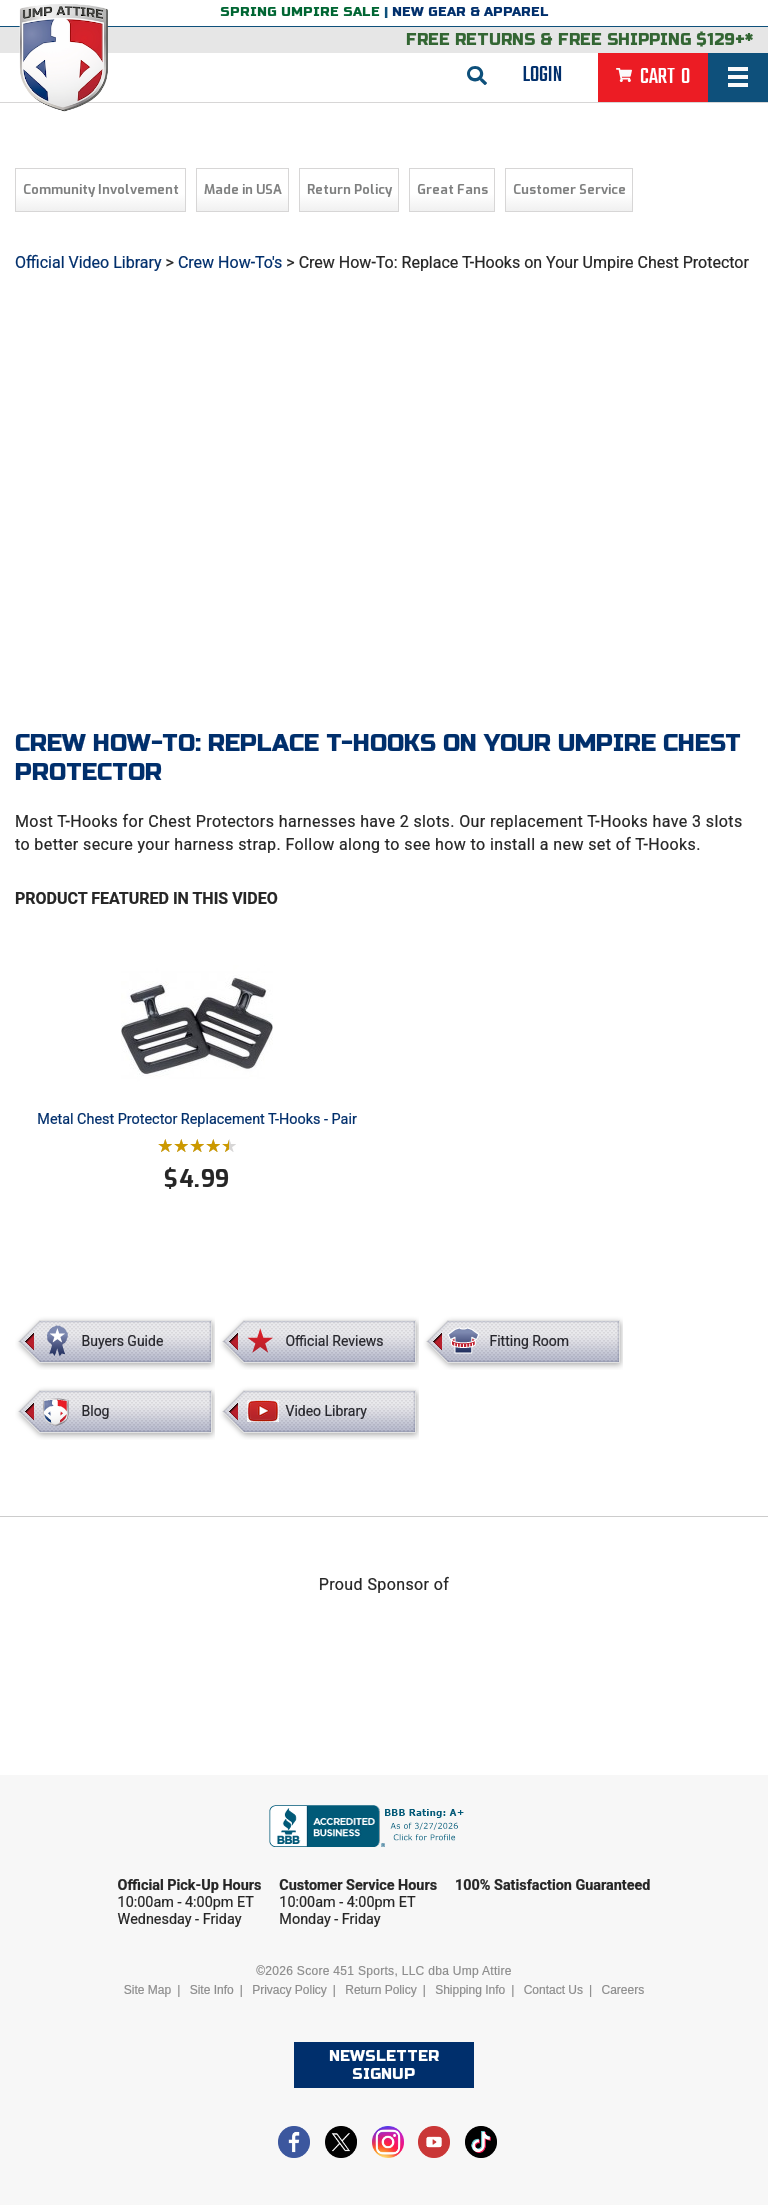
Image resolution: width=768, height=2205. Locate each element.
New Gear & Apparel (470, 12)
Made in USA (243, 189)
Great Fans (452, 189)
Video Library (325, 1411)
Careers (622, 1990)
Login (542, 75)
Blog (96, 1411)
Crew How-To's (230, 262)
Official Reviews (334, 1341)
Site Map (147, 1990)
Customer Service (569, 189)
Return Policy (349, 189)
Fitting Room (529, 1341)
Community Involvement (101, 189)
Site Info (212, 1990)
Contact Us (553, 1990)
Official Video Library (88, 262)
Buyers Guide (123, 1341)
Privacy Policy (289, 1990)
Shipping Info (470, 1990)
